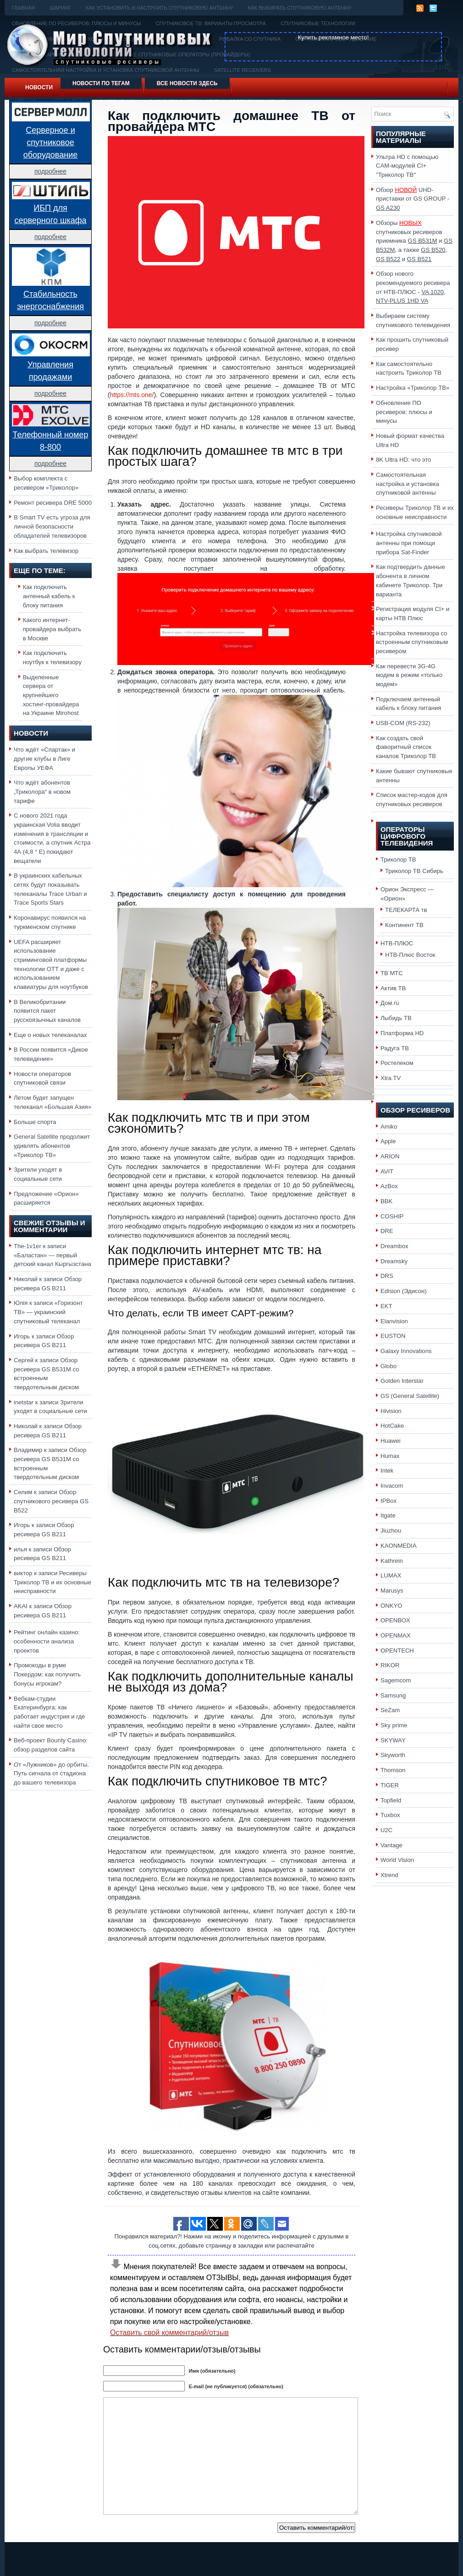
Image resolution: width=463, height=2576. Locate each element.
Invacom (391, 1485)
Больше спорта (35, 1122)
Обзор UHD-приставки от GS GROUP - (412, 198)
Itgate (388, 1515)
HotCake (392, 1425)
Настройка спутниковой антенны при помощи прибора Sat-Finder (409, 542)
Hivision (391, 1411)
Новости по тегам (101, 83)
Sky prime (393, 1725)
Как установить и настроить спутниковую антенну (159, 8)
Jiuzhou (390, 1530)
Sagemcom (395, 1680)
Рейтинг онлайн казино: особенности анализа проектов (47, 1641)
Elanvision (394, 1321)
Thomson (393, 1770)
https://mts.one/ (132, 394)
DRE (386, 1231)
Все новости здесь (187, 83)
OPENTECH (397, 1650)
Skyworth (392, 1755)
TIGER (389, 1785)
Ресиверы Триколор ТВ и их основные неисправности (52, 1582)
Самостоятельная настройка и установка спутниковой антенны (407, 483)
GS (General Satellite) (409, 1395)
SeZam (390, 1710)
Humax (390, 1455)
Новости (39, 87)
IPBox (388, 1500)
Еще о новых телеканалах (50, 1034)
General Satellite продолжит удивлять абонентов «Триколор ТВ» (52, 1145)
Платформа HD (402, 1033)
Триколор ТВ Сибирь (414, 871)
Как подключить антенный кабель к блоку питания (49, 596)
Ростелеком (396, 1062)
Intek (386, 1470)
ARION (390, 1156)
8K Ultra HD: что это (403, 459)
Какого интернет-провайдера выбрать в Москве (52, 629)
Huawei (390, 1440)
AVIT (386, 1171)
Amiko (388, 1126)
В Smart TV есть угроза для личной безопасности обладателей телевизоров (52, 526)
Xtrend (389, 1875)
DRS (386, 1275)
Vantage (391, 1845)
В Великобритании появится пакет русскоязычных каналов (47, 1011)
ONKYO (391, 1605)
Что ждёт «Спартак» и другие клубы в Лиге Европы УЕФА (44, 758)
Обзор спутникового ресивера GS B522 (51, 1501)
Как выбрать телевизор (46, 550)
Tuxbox (390, 1815)
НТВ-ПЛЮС (396, 943)
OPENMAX (395, 1635)
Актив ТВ (393, 988)
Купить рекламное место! (333, 37)
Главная (23, 8)
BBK (386, 1201)
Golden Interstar (402, 1380)
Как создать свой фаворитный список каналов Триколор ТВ (406, 747)
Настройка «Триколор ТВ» (412, 387)
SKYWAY (393, 1740)
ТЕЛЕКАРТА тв (406, 909)
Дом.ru (389, 1002)
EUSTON (392, 1335)
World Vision (397, 1859)
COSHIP (391, 1216)
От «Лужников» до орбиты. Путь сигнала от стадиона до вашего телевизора (51, 1773)
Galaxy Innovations (406, 1351)
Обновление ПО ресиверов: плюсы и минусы (404, 411)
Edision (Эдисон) (403, 1291)
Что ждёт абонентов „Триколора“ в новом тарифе (42, 791)
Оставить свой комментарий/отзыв (169, 2332)
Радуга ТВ (394, 1048)
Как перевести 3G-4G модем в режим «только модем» (409, 675)
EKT (386, 1306)
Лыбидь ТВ (396, 1018)
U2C (386, 1830)
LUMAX (390, 1575)
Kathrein (391, 1560)
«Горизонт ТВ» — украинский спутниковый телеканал (48, 1311)
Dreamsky (394, 1261)
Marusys (391, 1590)
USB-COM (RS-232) (403, 723)
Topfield (390, 1800)
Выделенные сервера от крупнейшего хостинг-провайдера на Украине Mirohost (51, 695)
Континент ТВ (404, 925)
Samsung (393, 1695)
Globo (388, 1366)
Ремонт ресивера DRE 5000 (53, 502)
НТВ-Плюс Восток (410, 954)
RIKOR (390, 1665)
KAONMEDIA (398, 1545)
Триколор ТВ (398, 859)
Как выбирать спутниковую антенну (300, 8)
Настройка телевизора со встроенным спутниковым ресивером (412, 642)
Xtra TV (390, 1078)
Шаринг (60, 8)
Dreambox (394, 1246)
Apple (388, 1141)
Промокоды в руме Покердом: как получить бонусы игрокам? (47, 1674)
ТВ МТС (391, 973)
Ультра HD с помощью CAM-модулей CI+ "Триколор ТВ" (407, 165)
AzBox (389, 1186)
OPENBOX (395, 1620)
